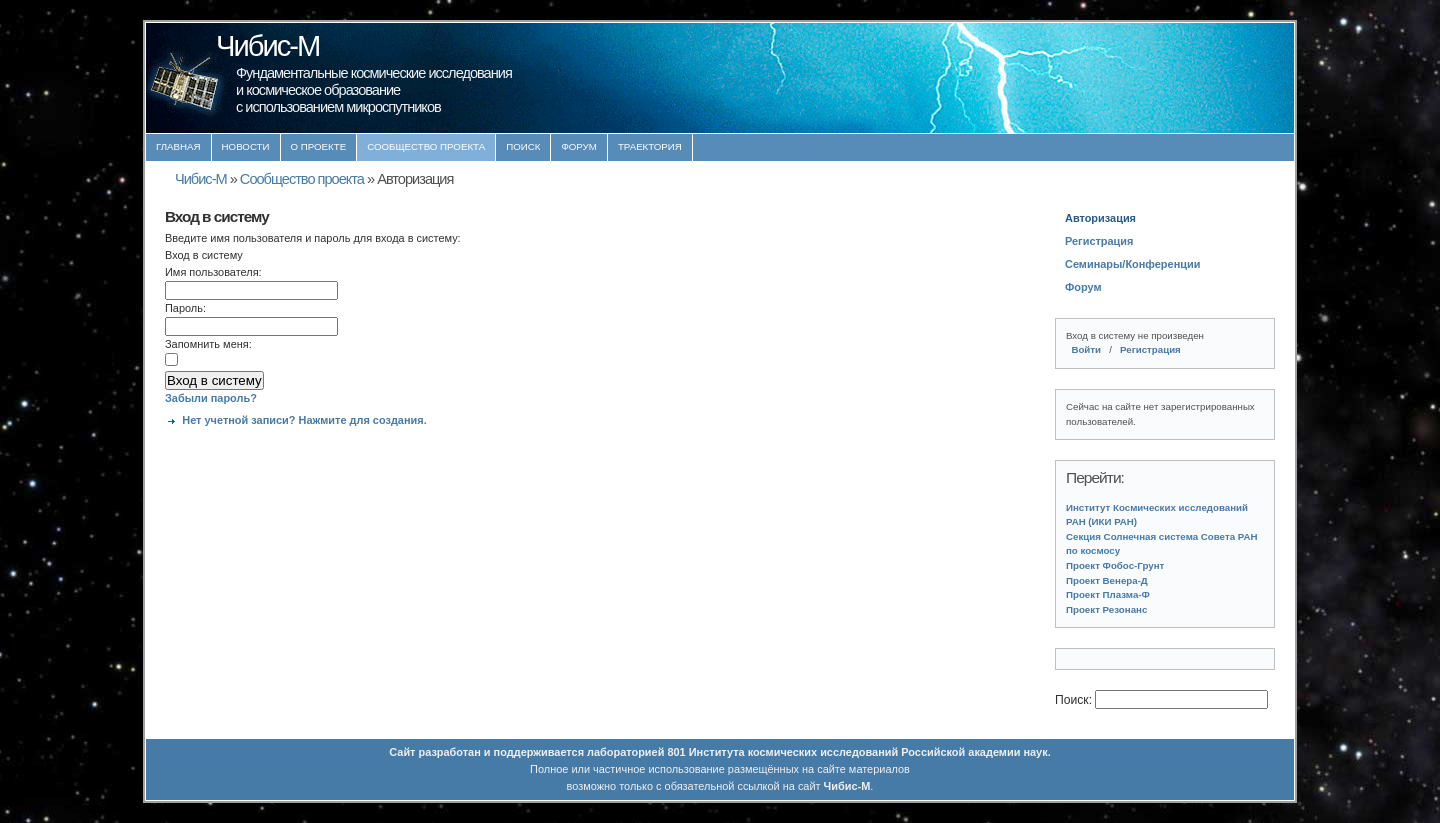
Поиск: (1075, 700)
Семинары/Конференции (1132, 264)
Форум (579, 146)
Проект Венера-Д (1107, 580)
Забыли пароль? (211, 398)
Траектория (650, 146)
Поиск (523, 146)
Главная (178, 146)
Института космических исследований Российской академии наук (868, 752)
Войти (1086, 349)
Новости (246, 146)
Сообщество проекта (426, 146)
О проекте (319, 146)
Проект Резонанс (1106, 609)
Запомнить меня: (208, 344)
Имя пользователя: (213, 272)
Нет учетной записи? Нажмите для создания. (304, 420)
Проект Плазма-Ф (1108, 594)
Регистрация (1099, 241)
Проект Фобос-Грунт (1115, 565)
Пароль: (185, 308)
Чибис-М (201, 179)
